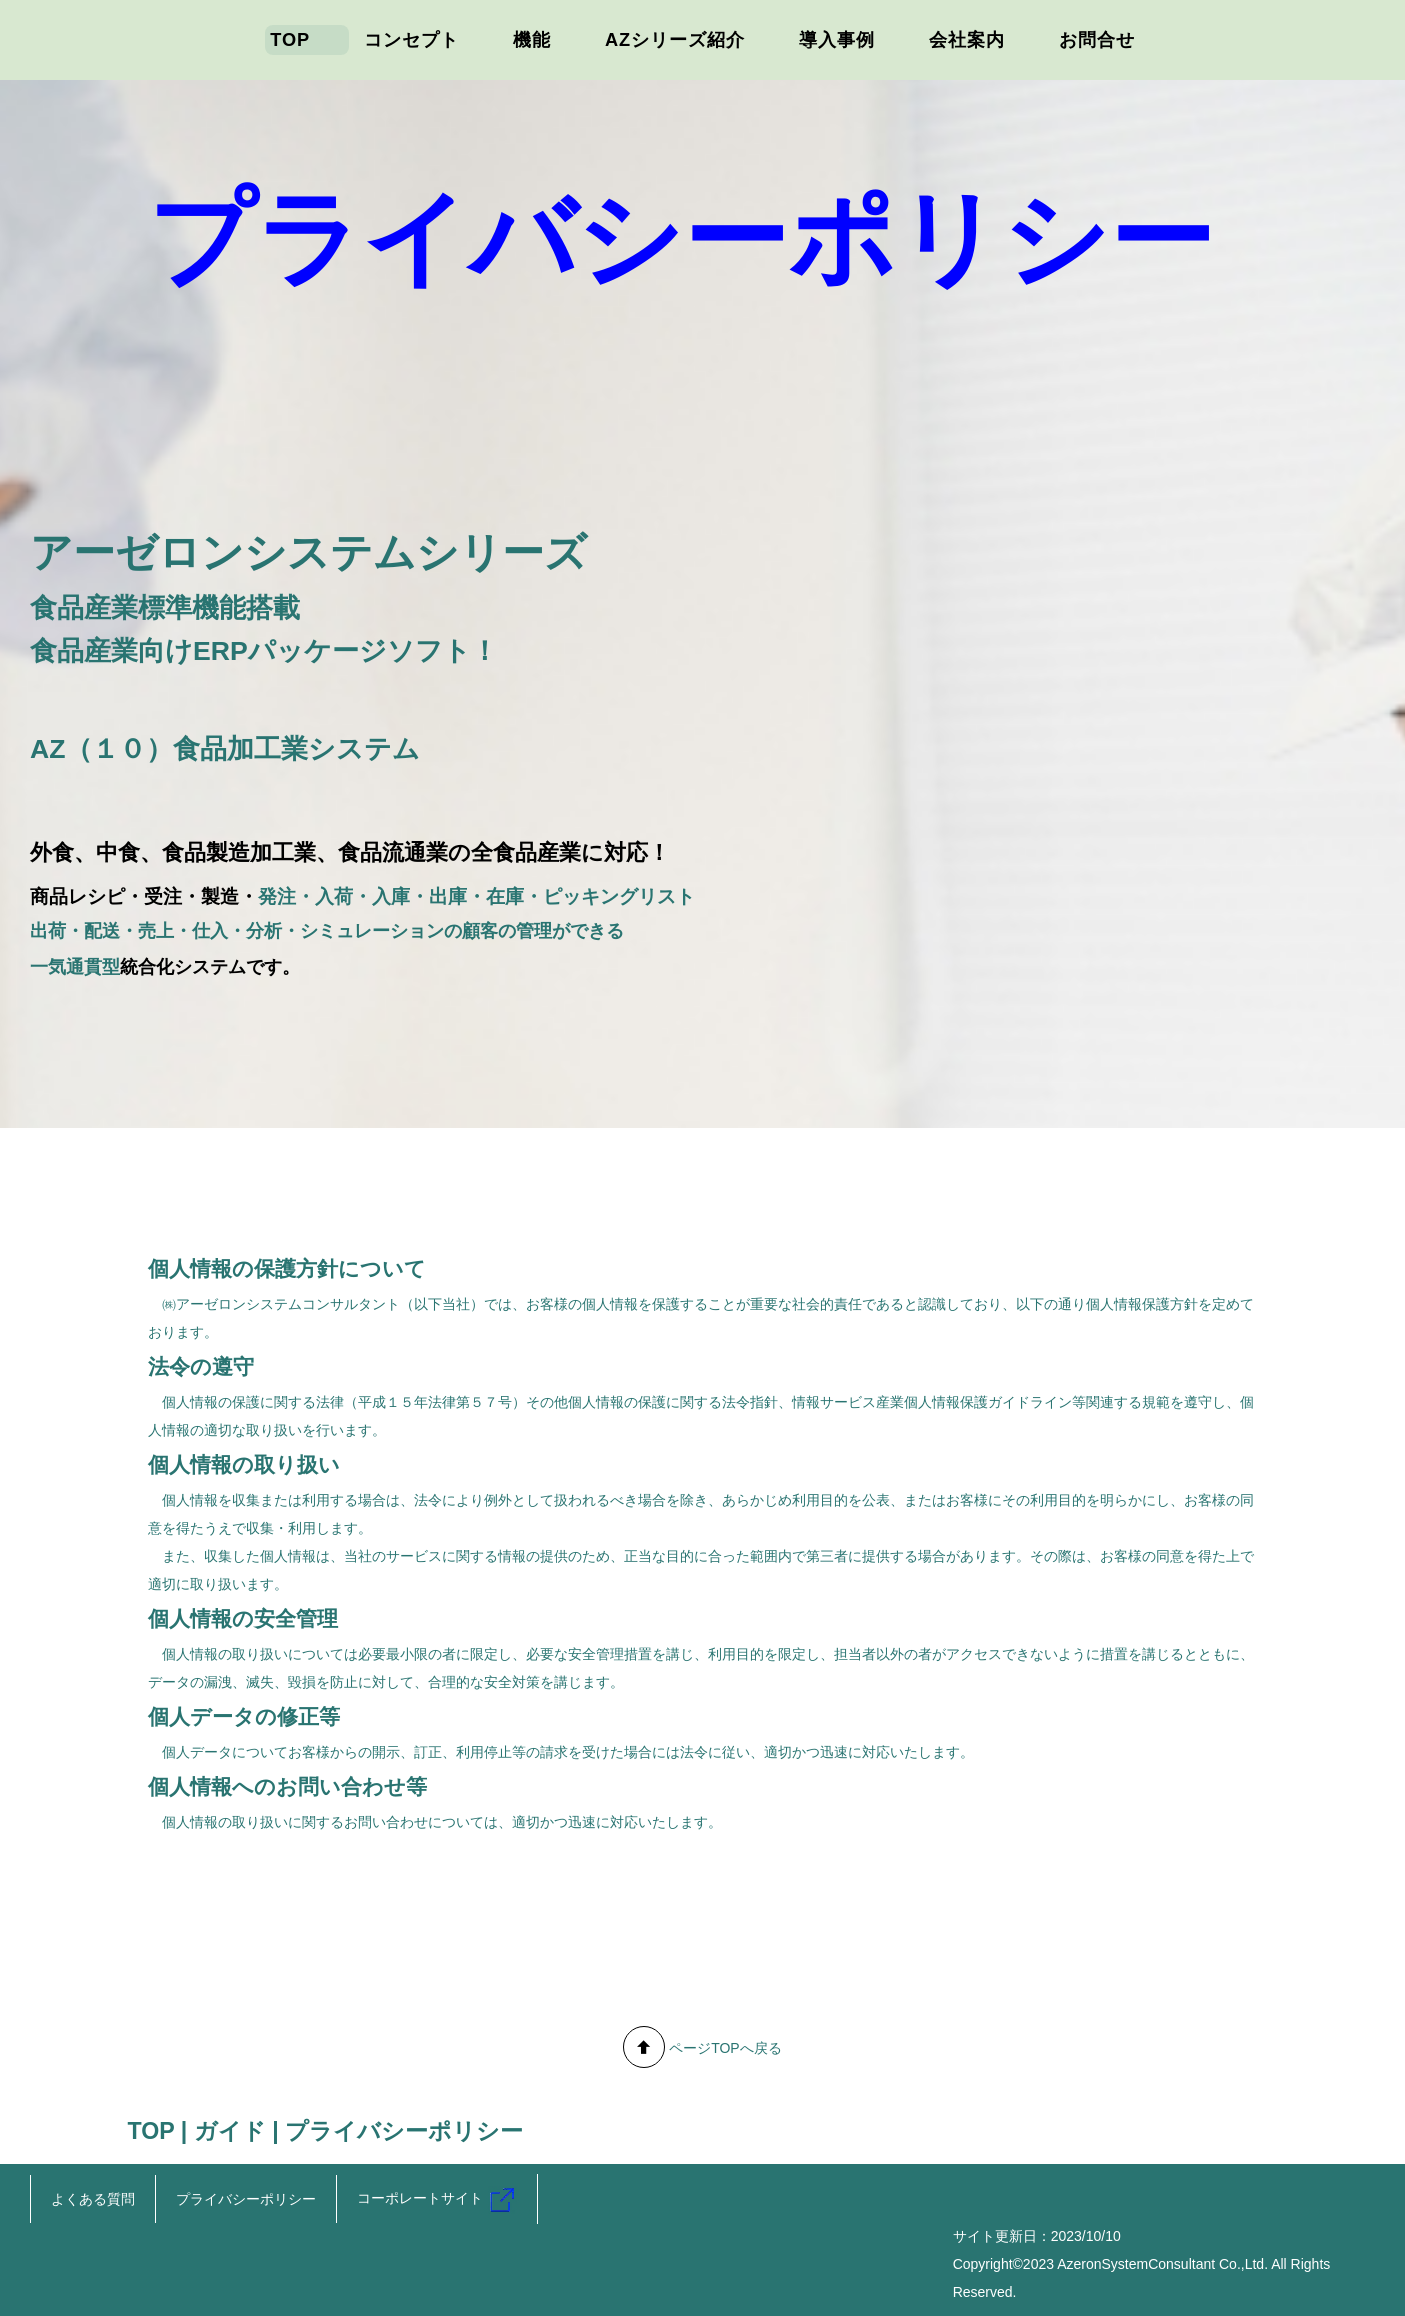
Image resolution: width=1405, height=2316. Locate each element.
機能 (532, 40)
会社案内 (967, 40)
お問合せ (1097, 40)
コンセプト (411, 40)
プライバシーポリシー (246, 2199)
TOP (290, 40)
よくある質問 (93, 2199)
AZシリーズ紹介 (675, 40)
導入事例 (837, 40)
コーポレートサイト (437, 2198)
